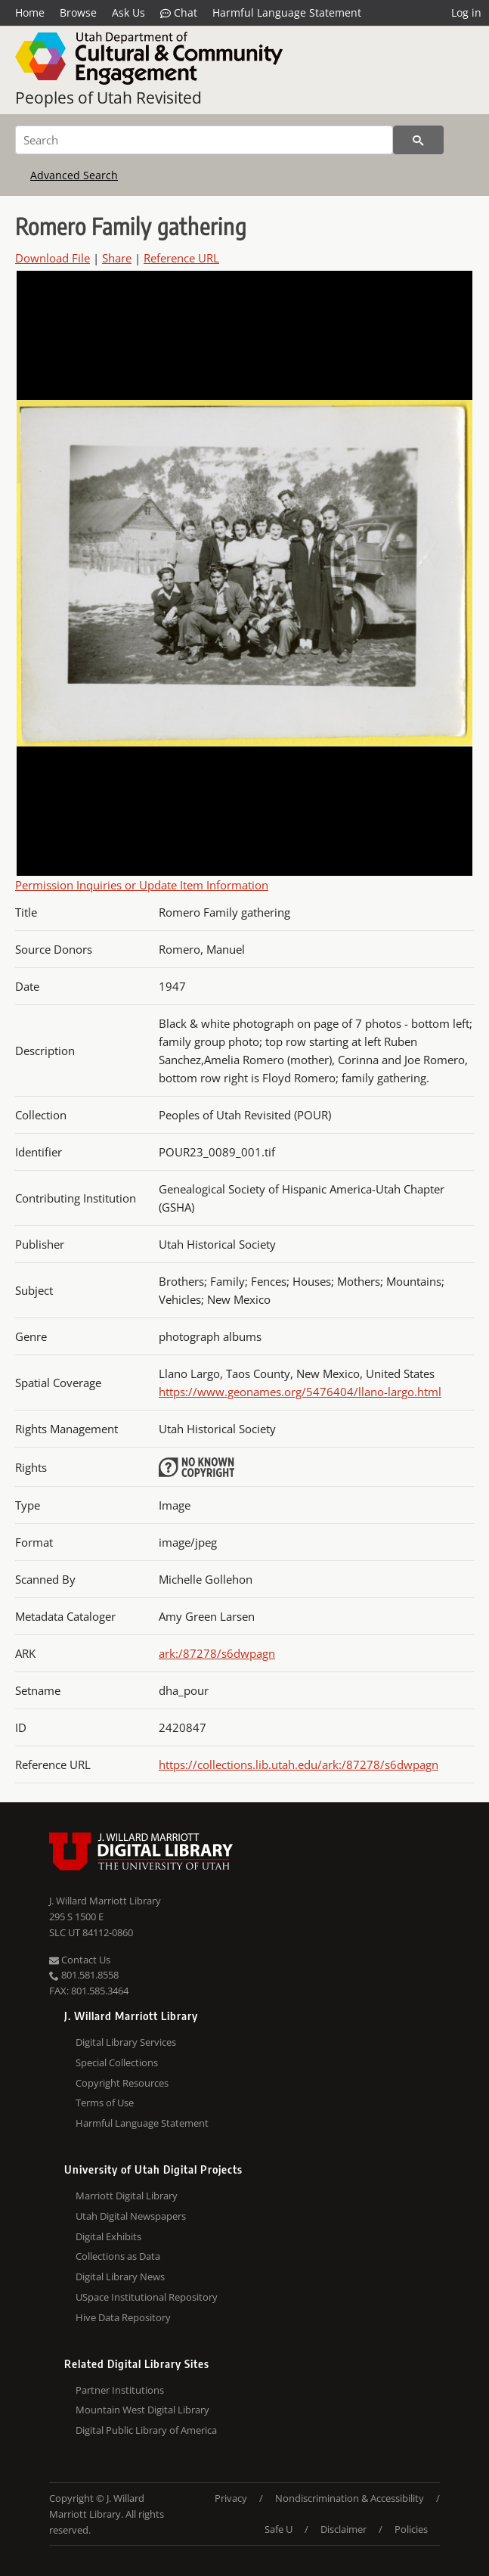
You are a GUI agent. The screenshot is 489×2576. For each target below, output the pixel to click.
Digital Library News (120, 2276)
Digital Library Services (126, 2042)
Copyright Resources (122, 2083)
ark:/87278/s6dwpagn (217, 1653)
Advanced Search (74, 175)
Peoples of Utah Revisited (108, 97)
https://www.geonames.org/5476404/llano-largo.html (300, 1391)
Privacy (231, 2498)
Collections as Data (118, 2256)
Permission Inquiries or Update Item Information (141, 884)
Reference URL (181, 257)
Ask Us (128, 12)
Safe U (278, 2529)
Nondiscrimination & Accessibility (349, 2498)
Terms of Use (105, 2102)
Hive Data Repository (123, 2317)
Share (117, 257)
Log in (466, 12)
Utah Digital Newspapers (131, 2216)
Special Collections (117, 2062)
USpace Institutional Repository (147, 2297)
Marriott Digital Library (127, 2195)
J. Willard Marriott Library (105, 1900)
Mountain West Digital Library (142, 2409)
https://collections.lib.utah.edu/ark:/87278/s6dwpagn (298, 1764)
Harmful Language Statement (286, 12)
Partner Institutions (120, 2390)
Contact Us (79, 1959)
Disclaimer (343, 2529)
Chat (178, 12)
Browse (78, 12)
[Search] (204, 140)
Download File (52, 257)
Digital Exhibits (108, 2236)
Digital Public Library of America (146, 2430)
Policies (411, 2529)
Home (30, 12)
